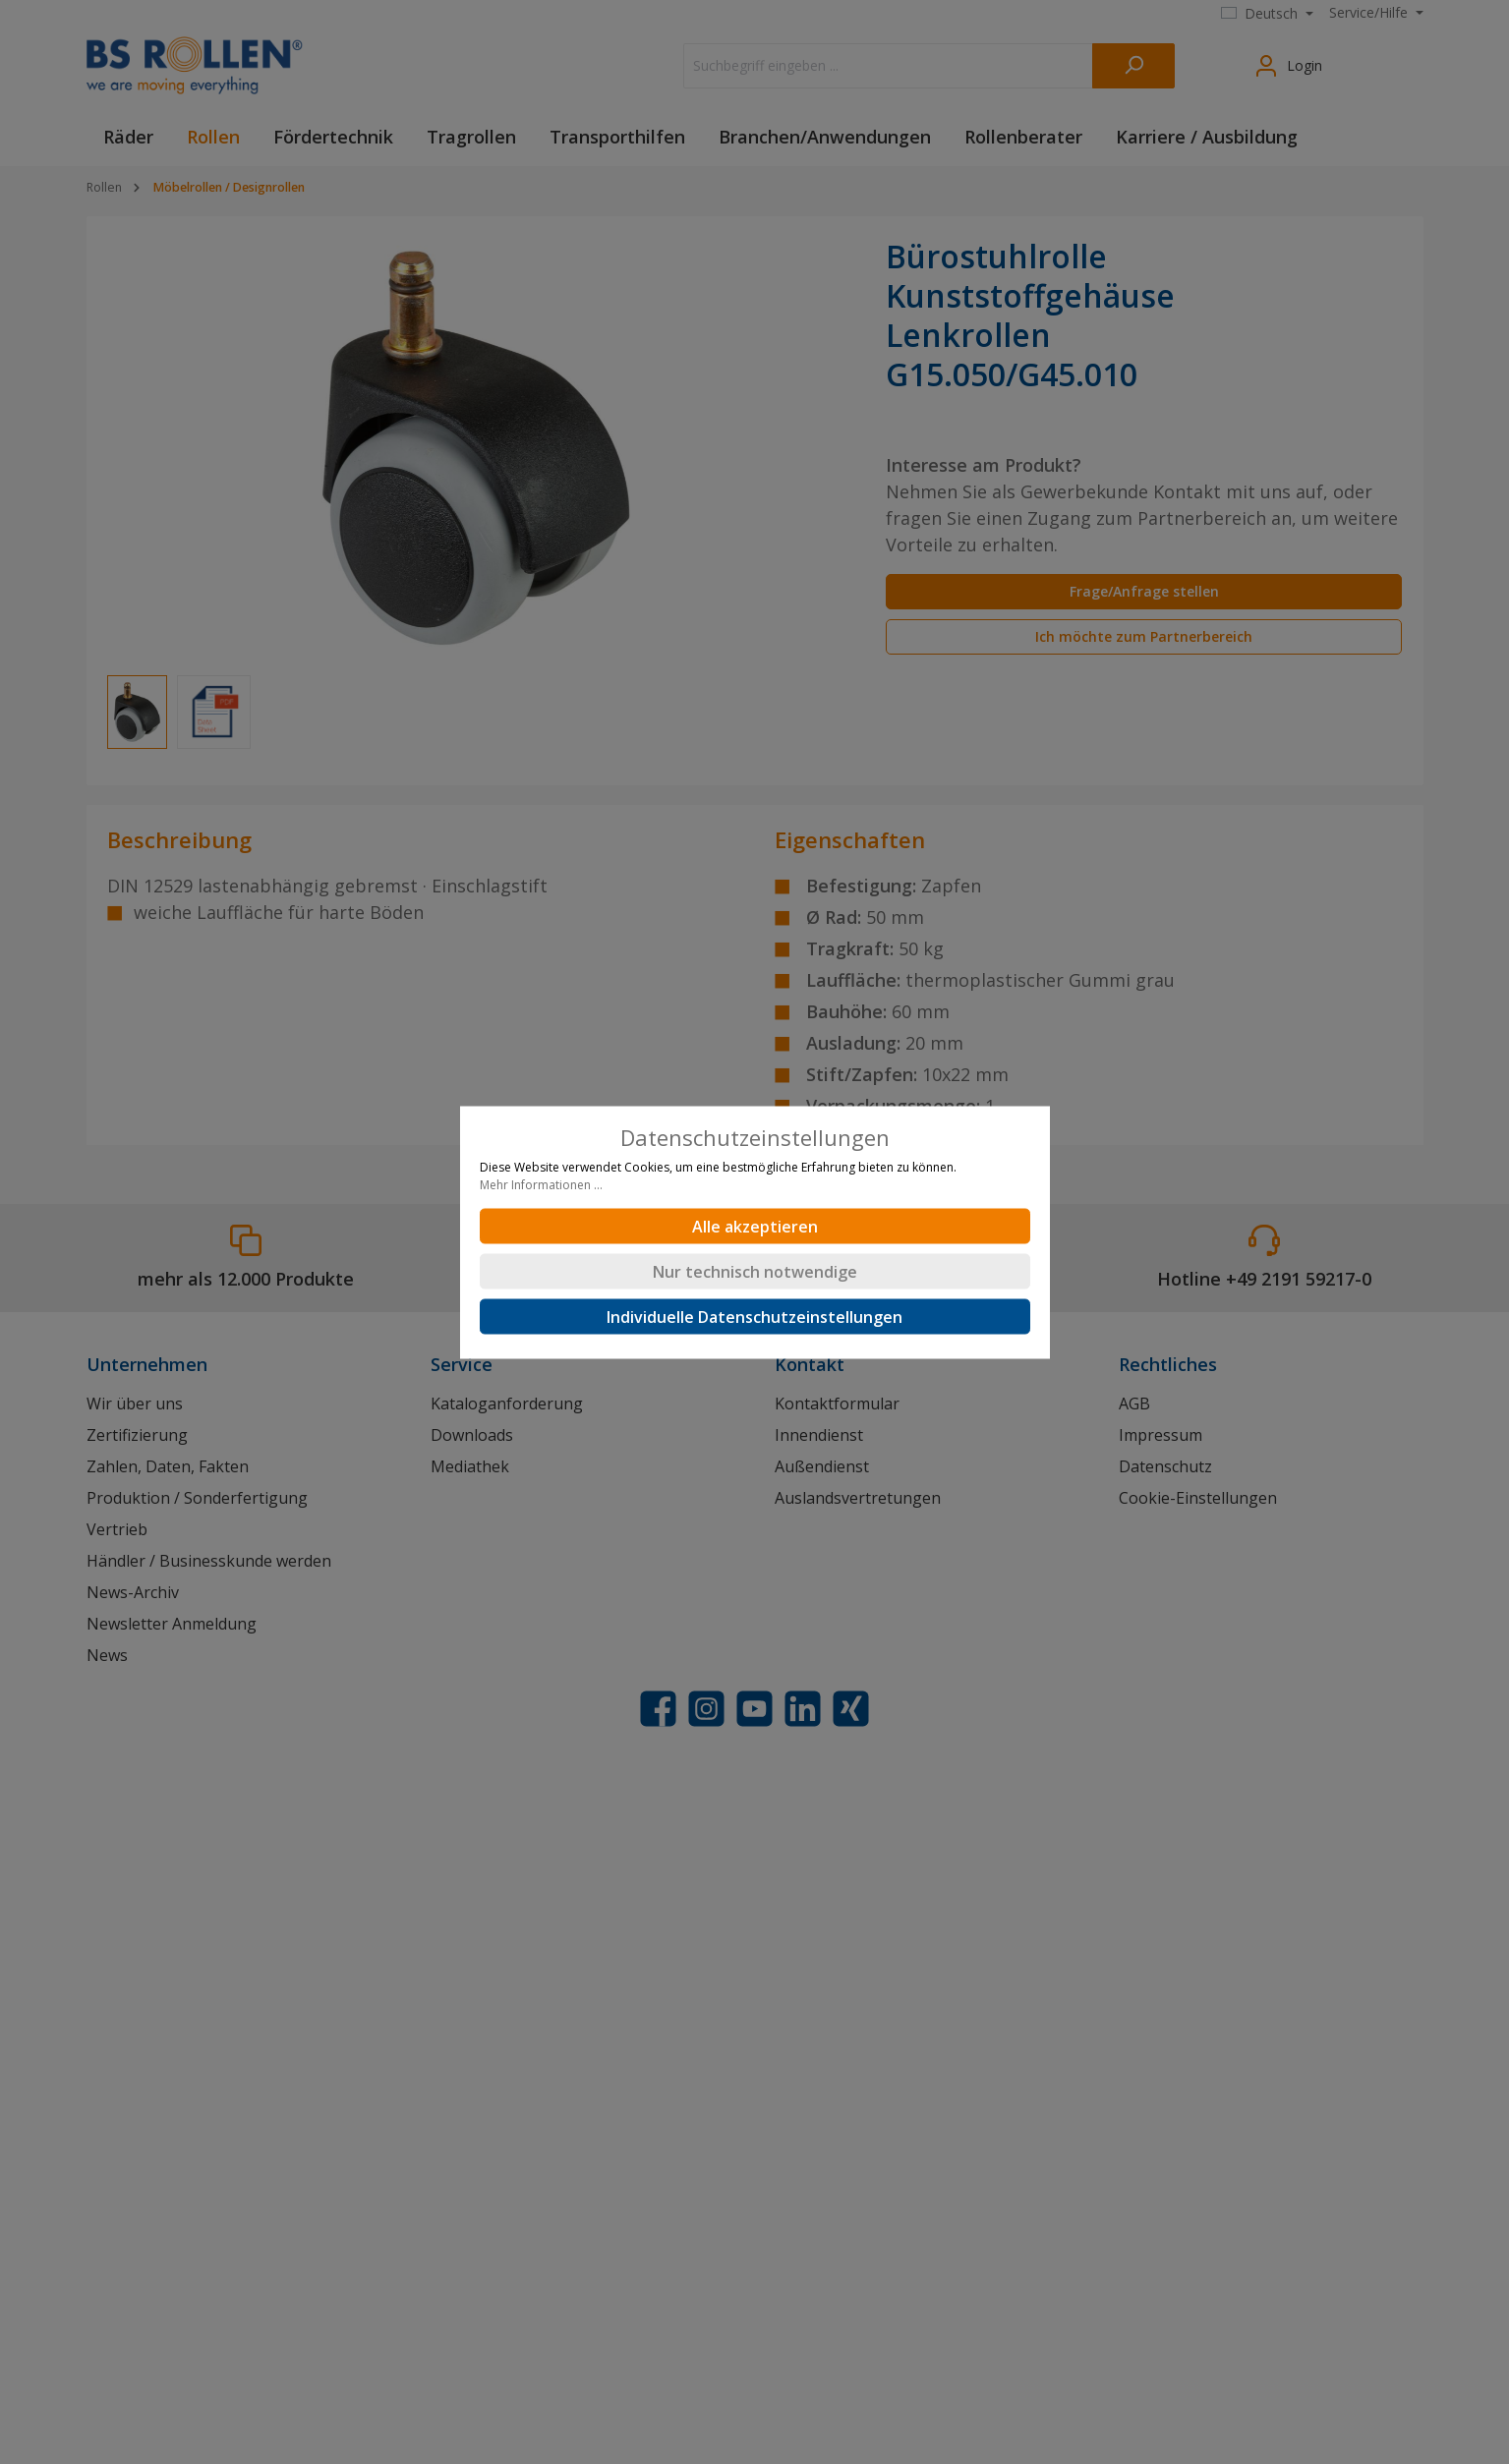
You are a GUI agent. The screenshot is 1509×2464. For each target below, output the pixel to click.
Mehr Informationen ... (541, 1183)
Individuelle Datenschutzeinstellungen (754, 1316)
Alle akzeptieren (755, 1225)
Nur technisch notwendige (755, 1271)
